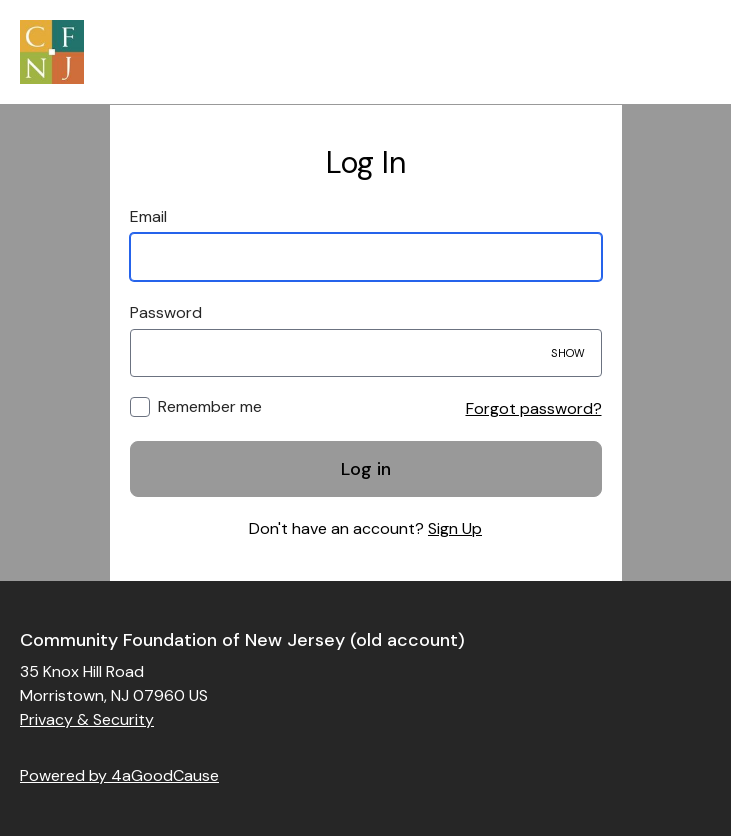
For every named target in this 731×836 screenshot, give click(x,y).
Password (166, 312)
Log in (366, 469)
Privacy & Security (87, 719)
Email (148, 216)
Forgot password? (534, 408)
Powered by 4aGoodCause (119, 775)
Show (568, 353)
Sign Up (455, 528)
